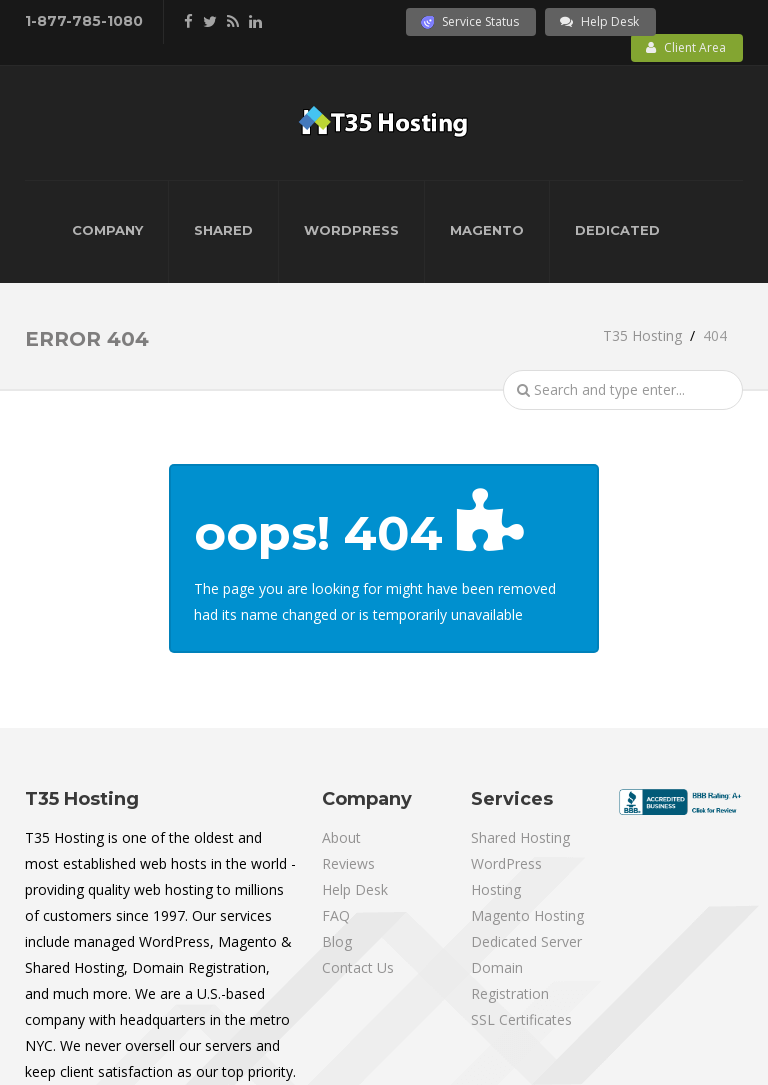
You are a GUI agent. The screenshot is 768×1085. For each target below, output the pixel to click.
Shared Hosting (520, 837)
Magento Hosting (527, 915)
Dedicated (617, 230)
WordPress (351, 230)
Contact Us (358, 967)
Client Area (686, 47)
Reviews (348, 863)
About (341, 837)
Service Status (470, 21)
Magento (487, 230)
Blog (337, 941)
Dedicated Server (526, 941)
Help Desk (599, 21)
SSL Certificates (521, 1019)
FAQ (336, 915)
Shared (223, 230)
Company (107, 230)
